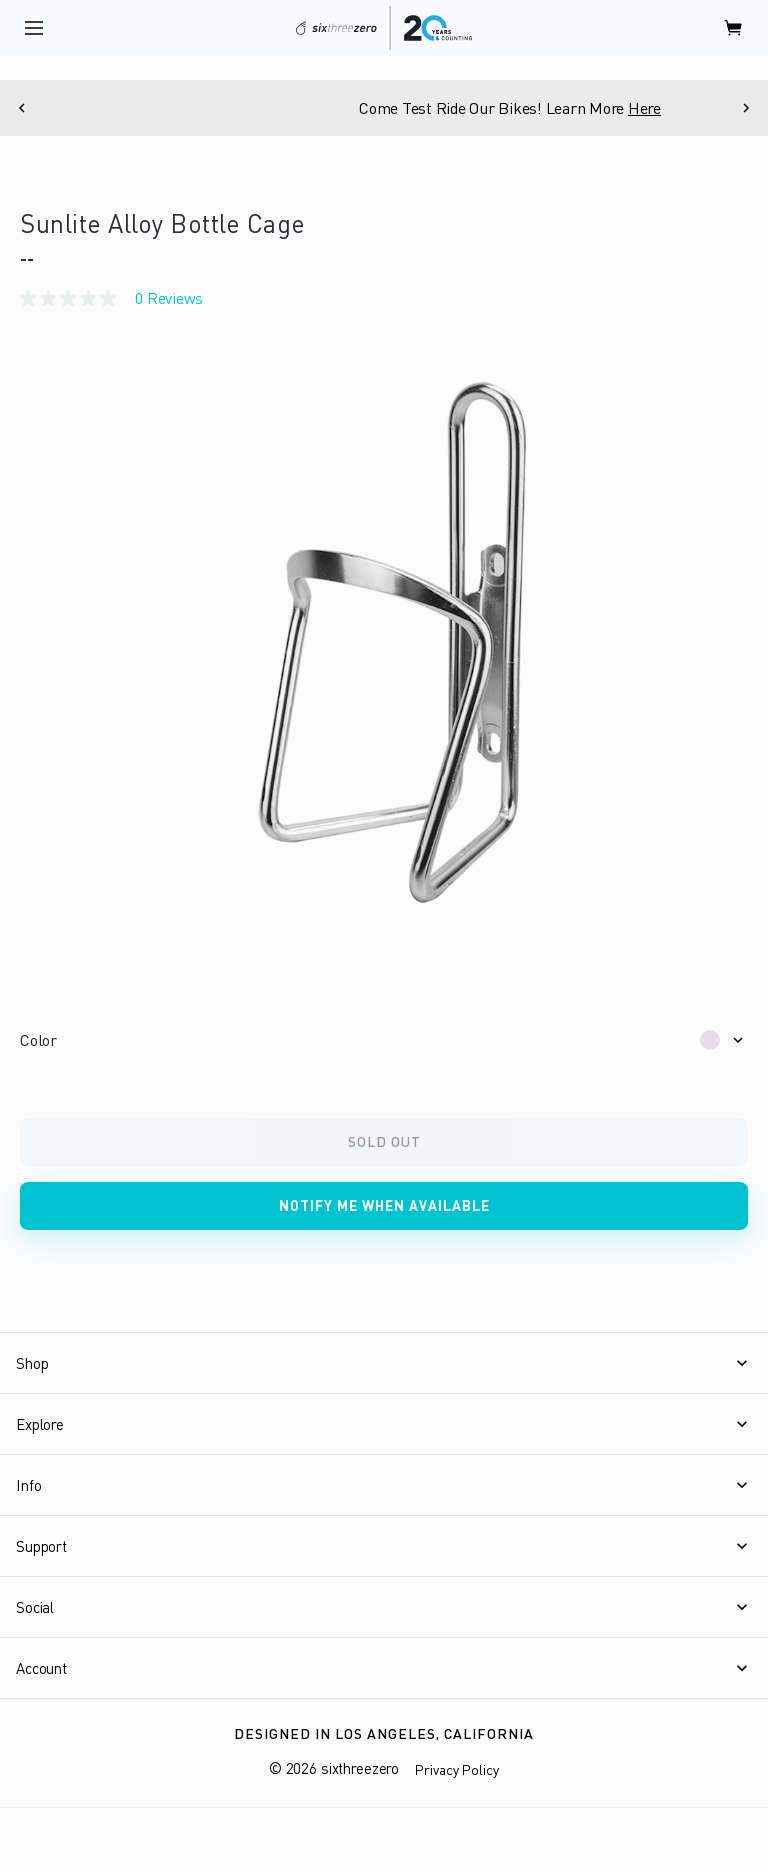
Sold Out (384, 1141)
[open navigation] (34, 28)
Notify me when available (384, 1205)
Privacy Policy (457, 1769)
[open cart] (734, 28)
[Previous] (22, 108)
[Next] (746, 108)
